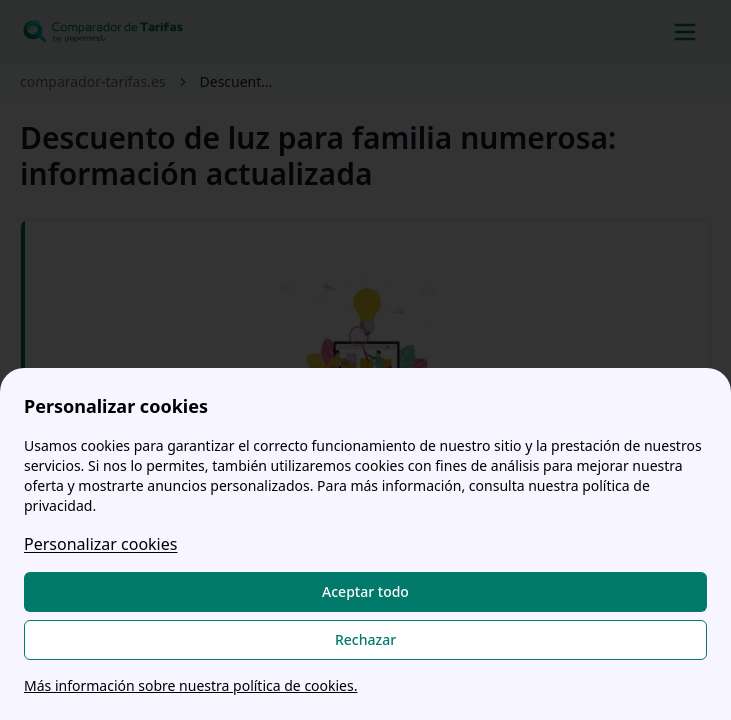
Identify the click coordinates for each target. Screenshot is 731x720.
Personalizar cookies (100, 544)
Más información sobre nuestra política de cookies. (190, 685)
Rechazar (365, 639)
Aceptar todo (365, 591)
